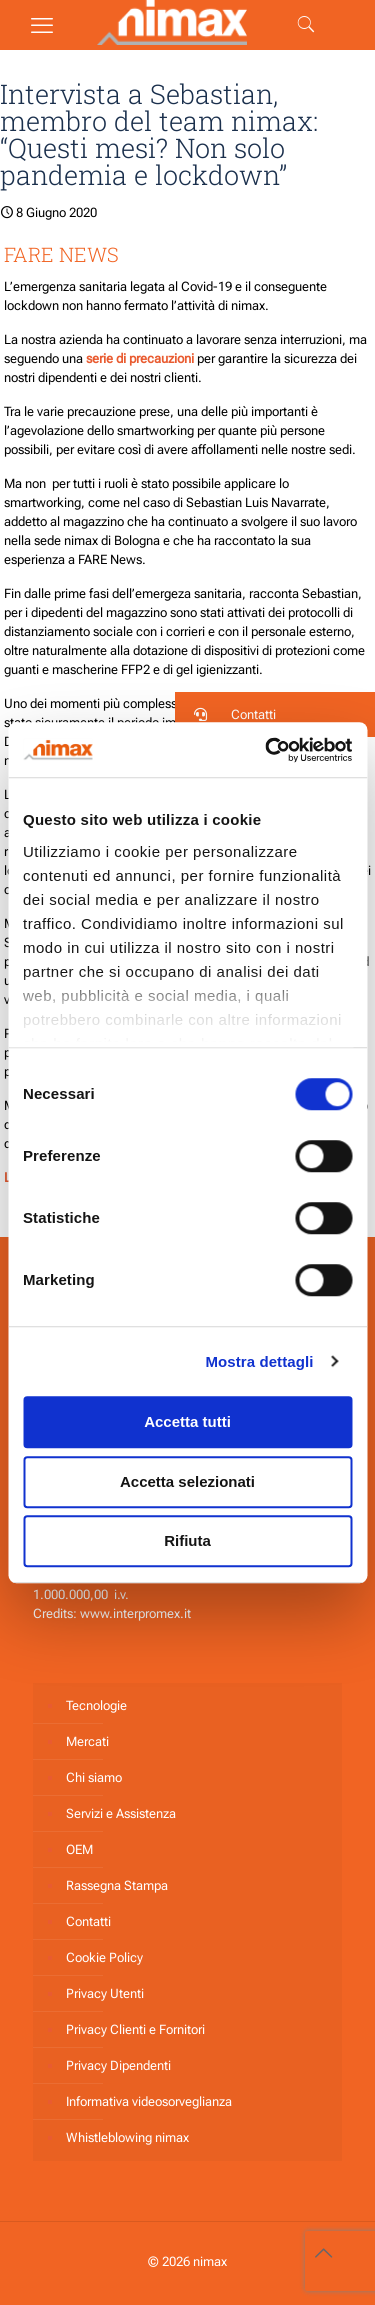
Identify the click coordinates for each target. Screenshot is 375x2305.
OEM (79, 1849)
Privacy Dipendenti (118, 2065)
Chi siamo (94, 1777)
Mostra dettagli (259, 1361)
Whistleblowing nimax (127, 2137)
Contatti (88, 1921)
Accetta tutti (187, 1421)
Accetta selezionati (187, 1481)
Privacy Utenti (105, 1993)
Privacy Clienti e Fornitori (135, 2029)
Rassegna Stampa (117, 1885)
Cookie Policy (104, 1957)
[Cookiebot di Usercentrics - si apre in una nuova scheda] (267, 750)
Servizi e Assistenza (121, 1813)
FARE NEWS (61, 254)
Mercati (87, 1741)
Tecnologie (96, 1705)
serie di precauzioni (141, 358)
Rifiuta (187, 1540)
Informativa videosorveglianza (149, 2101)
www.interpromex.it (135, 1613)
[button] (275, 714)
